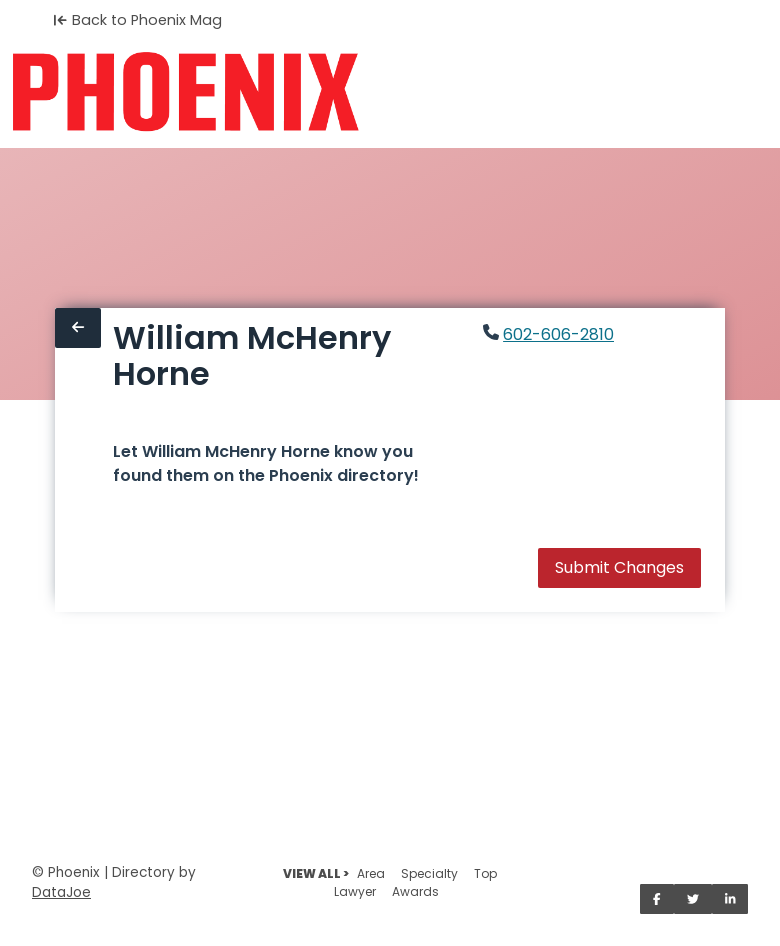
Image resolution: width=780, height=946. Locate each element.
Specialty (429, 873)
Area (371, 873)
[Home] (185, 92)
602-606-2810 (558, 334)
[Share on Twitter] (693, 899)
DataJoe (61, 892)
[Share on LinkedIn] (730, 899)
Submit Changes (619, 567)
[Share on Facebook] (657, 899)
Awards (415, 891)
